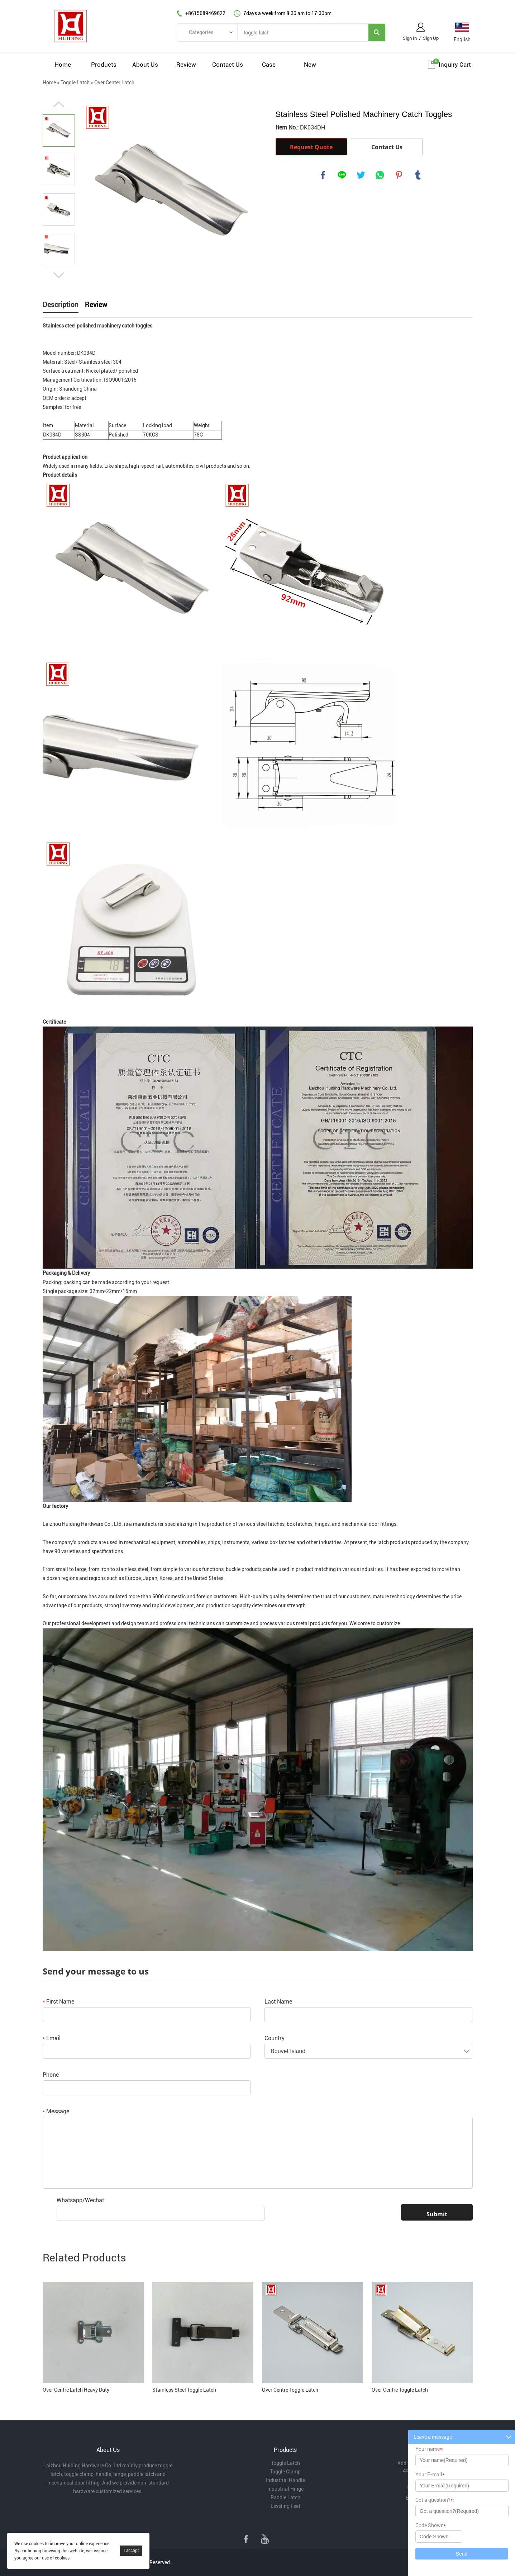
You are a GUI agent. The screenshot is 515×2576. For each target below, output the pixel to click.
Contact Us (227, 64)
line (342, 175)
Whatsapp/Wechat (80, 2200)
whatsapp (380, 175)
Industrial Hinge (285, 2489)
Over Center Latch (114, 82)
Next (59, 275)
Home (62, 64)
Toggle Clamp (285, 2471)
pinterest (399, 175)
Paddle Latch (285, 2497)
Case (269, 64)
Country (274, 2038)
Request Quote (311, 147)
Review (186, 64)
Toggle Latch (75, 82)
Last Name (278, 2001)
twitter (361, 175)
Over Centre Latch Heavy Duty (76, 2390)
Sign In (410, 38)
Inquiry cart (455, 64)
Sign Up (431, 38)
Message (56, 2111)
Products (103, 64)
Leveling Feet (285, 2506)
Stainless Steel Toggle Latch (184, 2390)
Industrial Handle (285, 2480)
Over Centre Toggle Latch (290, 2390)
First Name (58, 2001)
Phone (51, 2074)
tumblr (418, 175)
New (310, 64)
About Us (145, 64)
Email (52, 2038)
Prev (59, 104)
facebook (323, 175)
